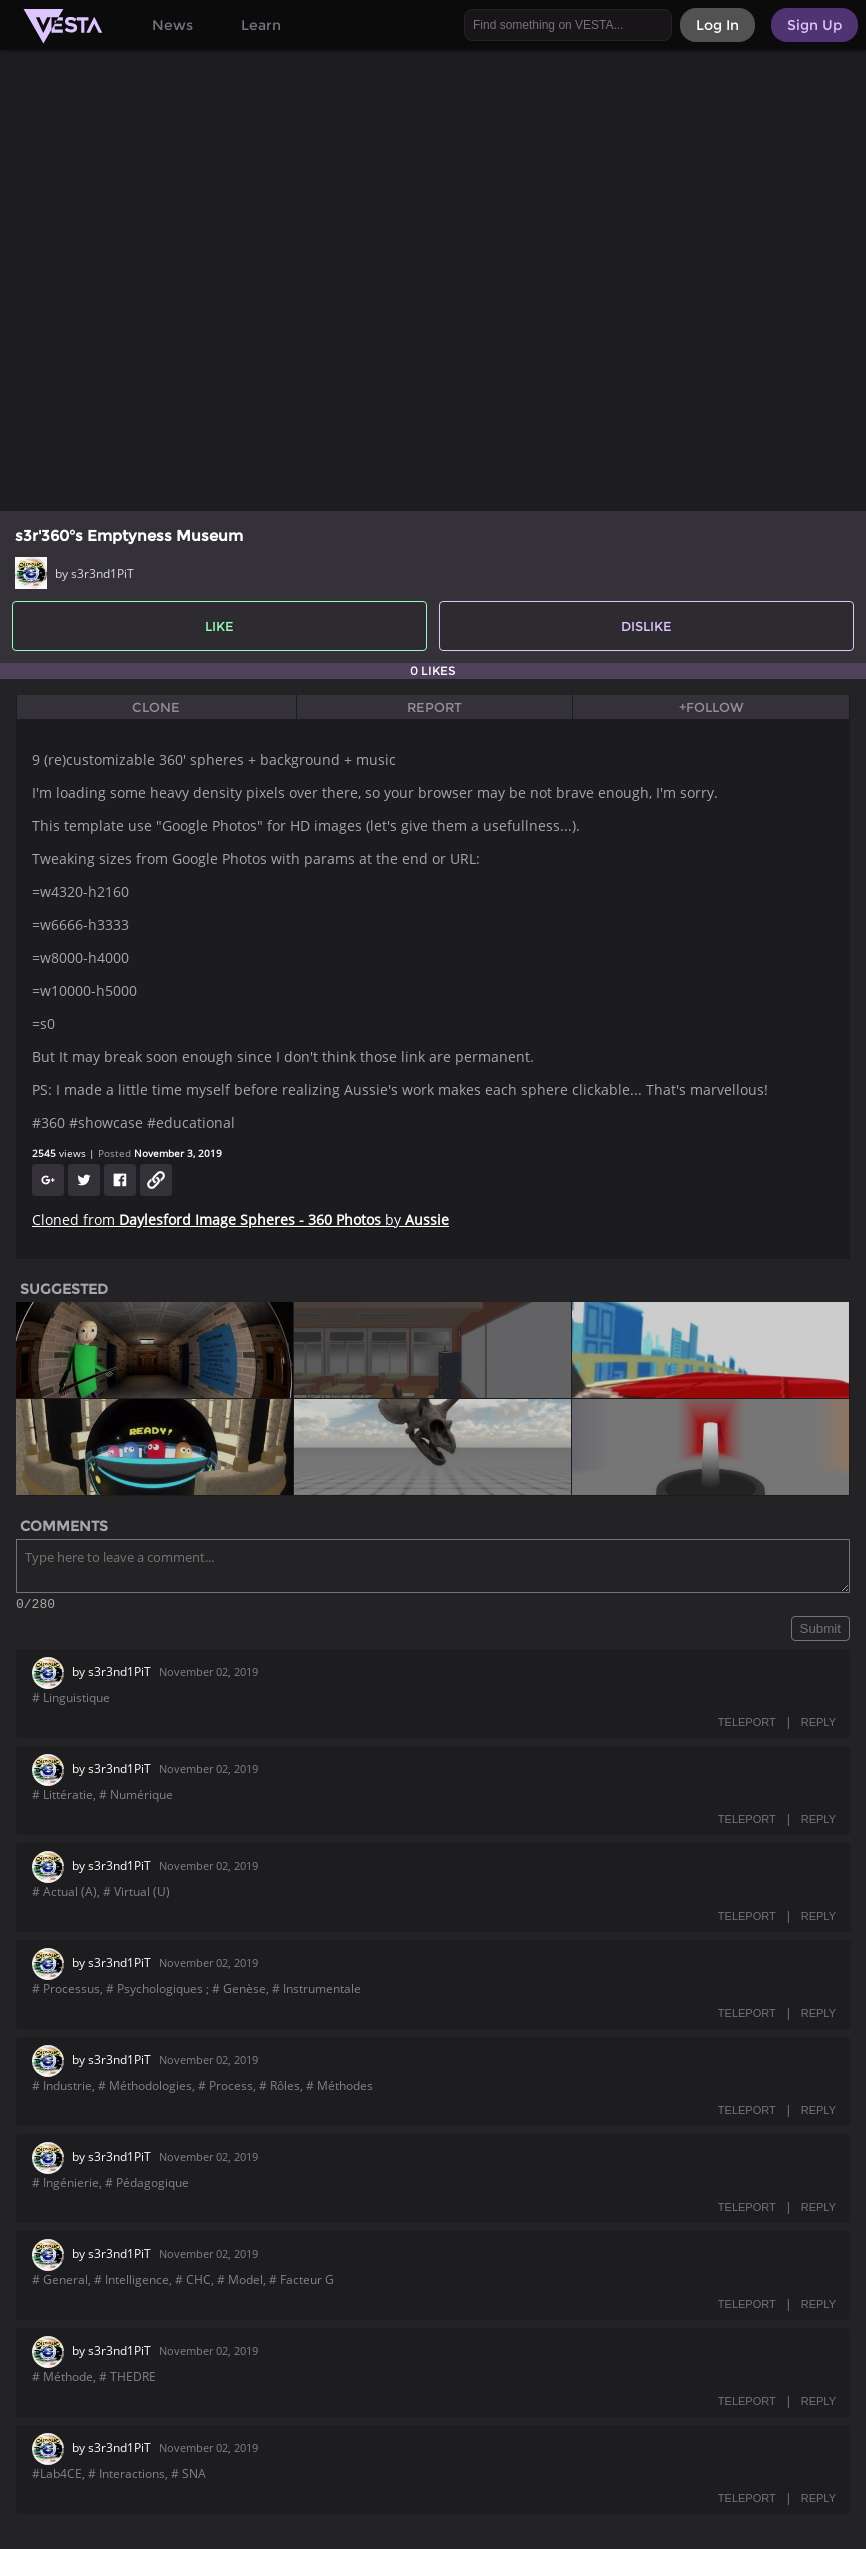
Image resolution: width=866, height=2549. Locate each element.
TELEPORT (747, 1725)
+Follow (711, 707)
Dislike (646, 626)
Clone (156, 707)
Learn (261, 25)
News (172, 25)
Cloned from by (240, 1219)
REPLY (818, 1725)
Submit (820, 1631)
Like (219, 626)
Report (434, 707)
